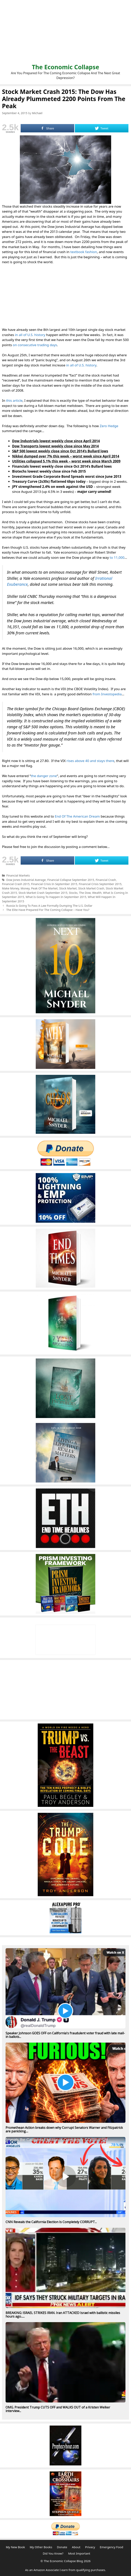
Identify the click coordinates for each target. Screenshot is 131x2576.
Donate (62, 2547)
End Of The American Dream (77, 816)
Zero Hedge (109, 426)
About (76, 2547)
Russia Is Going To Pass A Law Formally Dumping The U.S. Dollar (49, 905)
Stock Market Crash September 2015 (42, 893)
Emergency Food (111, 2547)
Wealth (96, 893)
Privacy (90, 2547)
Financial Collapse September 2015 (70, 880)
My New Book (15, 2547)
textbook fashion (83, 252)
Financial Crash (106, 880)
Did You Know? (53, 2553)
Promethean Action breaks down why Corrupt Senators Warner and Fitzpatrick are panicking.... (64, 2129)
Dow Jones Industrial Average (26, 880)
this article (14, 400)
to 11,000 (117, 557)
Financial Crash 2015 (16, 884)
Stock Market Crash (91, 888)
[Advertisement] (65, 32)
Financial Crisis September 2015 (100, 884)
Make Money (10, 888)
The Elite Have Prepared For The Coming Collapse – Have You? (47, 910)
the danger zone (44, 776)
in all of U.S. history (30, 334)
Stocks (73, 893)
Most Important (79, 2553)
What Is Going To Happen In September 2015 (56, 897)
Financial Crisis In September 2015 (54, 884)
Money (25, 888)
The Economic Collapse (65, 67)
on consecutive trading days (35, 345)
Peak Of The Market (44, 888)
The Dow (85, 893)
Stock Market (68, 888)
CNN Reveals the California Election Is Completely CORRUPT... (51, 2222)
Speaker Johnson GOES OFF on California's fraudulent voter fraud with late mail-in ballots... (65, 2034)
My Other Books (41, 2547)
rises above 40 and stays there (90, 760)
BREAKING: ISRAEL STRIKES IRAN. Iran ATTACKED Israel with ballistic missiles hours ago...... (63, 2314)
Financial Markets (18, 875)
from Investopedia (107, 694)
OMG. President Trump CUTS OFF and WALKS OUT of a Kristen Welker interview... (58, 2409)
